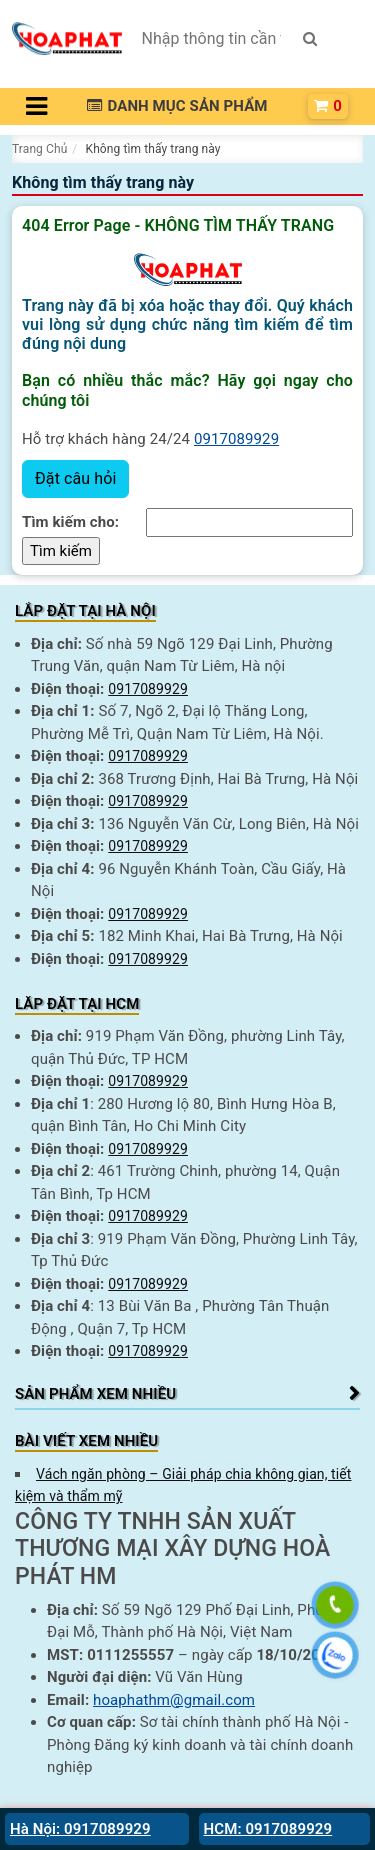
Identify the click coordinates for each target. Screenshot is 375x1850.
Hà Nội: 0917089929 (80, 1829)
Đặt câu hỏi (75, 478)
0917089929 (236, 439)
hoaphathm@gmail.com (174, 1700)
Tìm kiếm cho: (70, 522)
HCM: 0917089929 (268, 1829)
